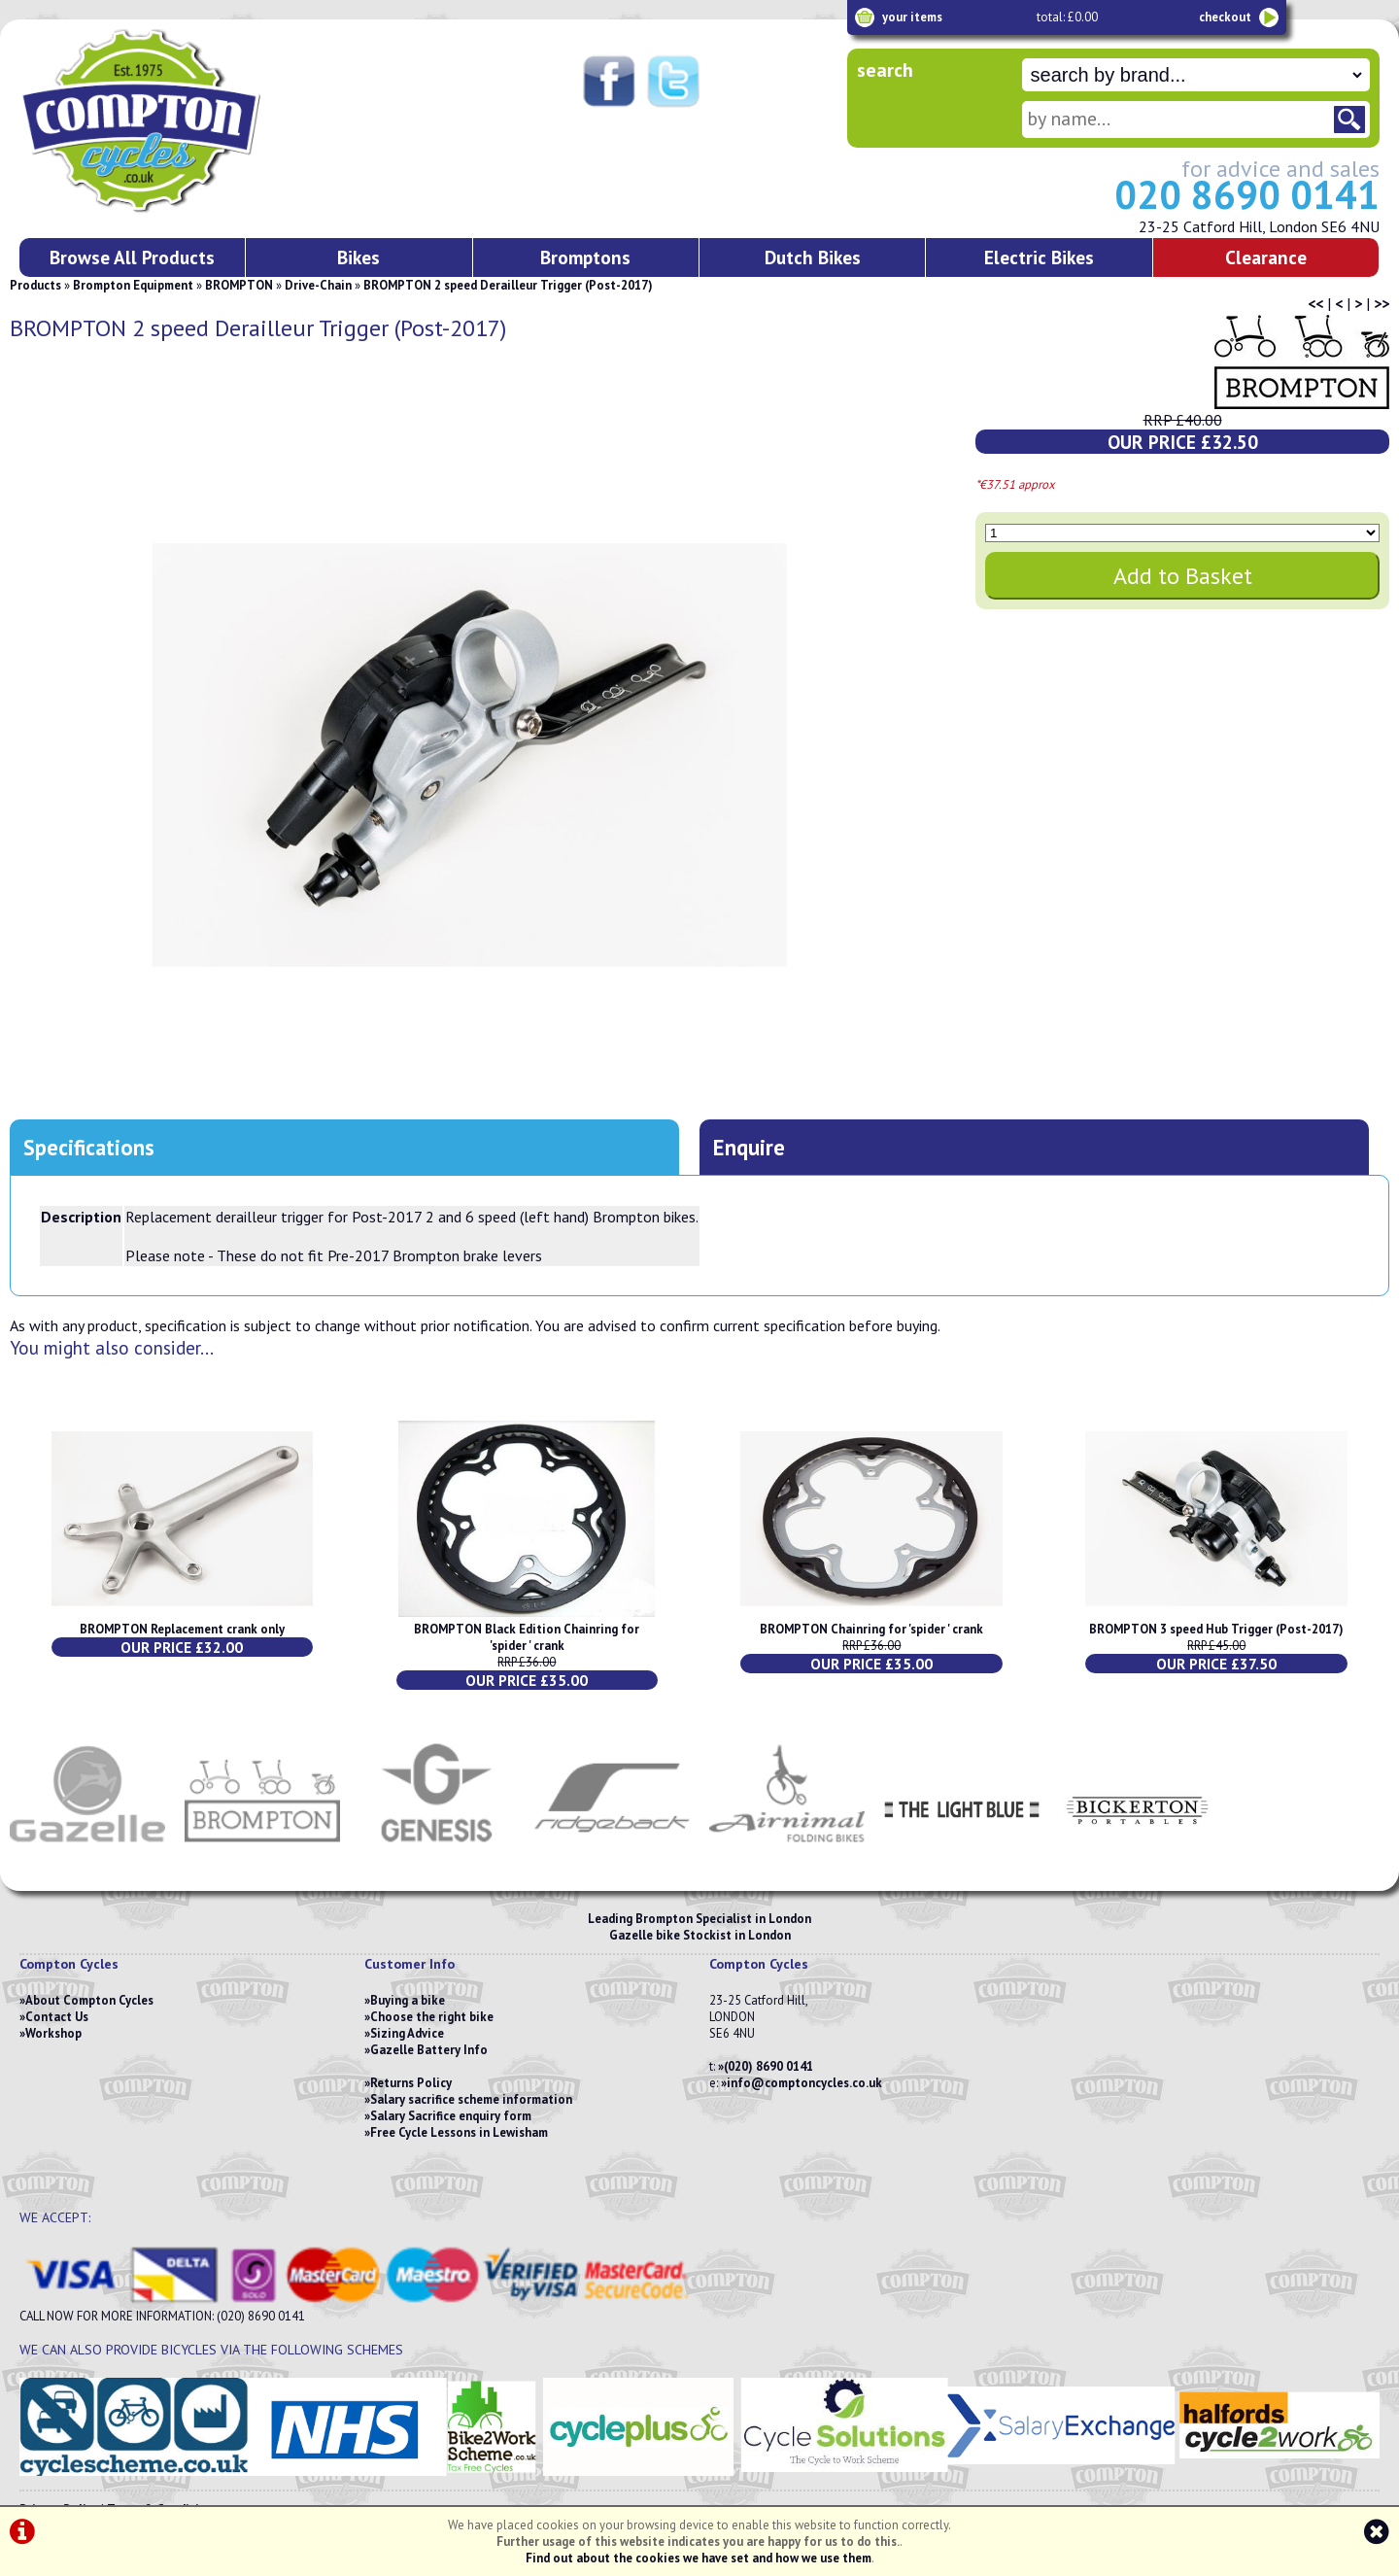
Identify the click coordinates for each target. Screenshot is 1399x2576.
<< (1315, 303)
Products (35, 285)
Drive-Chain (318, 285)
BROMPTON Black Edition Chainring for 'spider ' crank (526, 1637)
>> (1381, 303)
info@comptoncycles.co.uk (804, 2083)
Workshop (53, 2033)
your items (912, 17)
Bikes (358, 257)
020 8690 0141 (1247, 194)
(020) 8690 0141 (768, 2066)
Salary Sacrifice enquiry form (450, 2116)
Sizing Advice (407, 2033)
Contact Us (56, 2017)
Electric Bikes (1039, 257)
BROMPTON (239, 285)
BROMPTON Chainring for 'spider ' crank (871, 1629)
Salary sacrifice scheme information (471, 2099)
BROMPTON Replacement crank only (182, 1629)
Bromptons (585, 257)
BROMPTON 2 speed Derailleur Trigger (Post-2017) (508, 285)
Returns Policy (411, 2083)
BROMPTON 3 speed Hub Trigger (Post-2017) (1216, 1629)
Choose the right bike (432, 2017)
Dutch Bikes (813, 257)
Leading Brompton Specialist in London (699, 1918)
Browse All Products (132, 257)
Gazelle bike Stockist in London (700, 1935)
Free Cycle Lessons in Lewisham (459, 2132)
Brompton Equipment (133, 285)
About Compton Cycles (89, 2000)
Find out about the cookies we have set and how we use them (698, 2558)
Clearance (1266, 257)
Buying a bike (407, 2000)
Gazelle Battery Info (429, 2050)
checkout (1225, 17)
